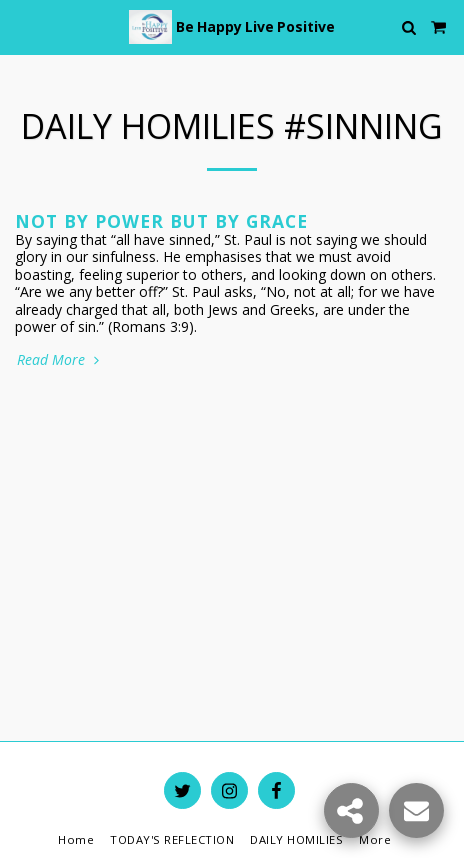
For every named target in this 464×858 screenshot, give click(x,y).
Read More (60, 360)
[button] (22, 26)
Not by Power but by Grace (161, 221)
